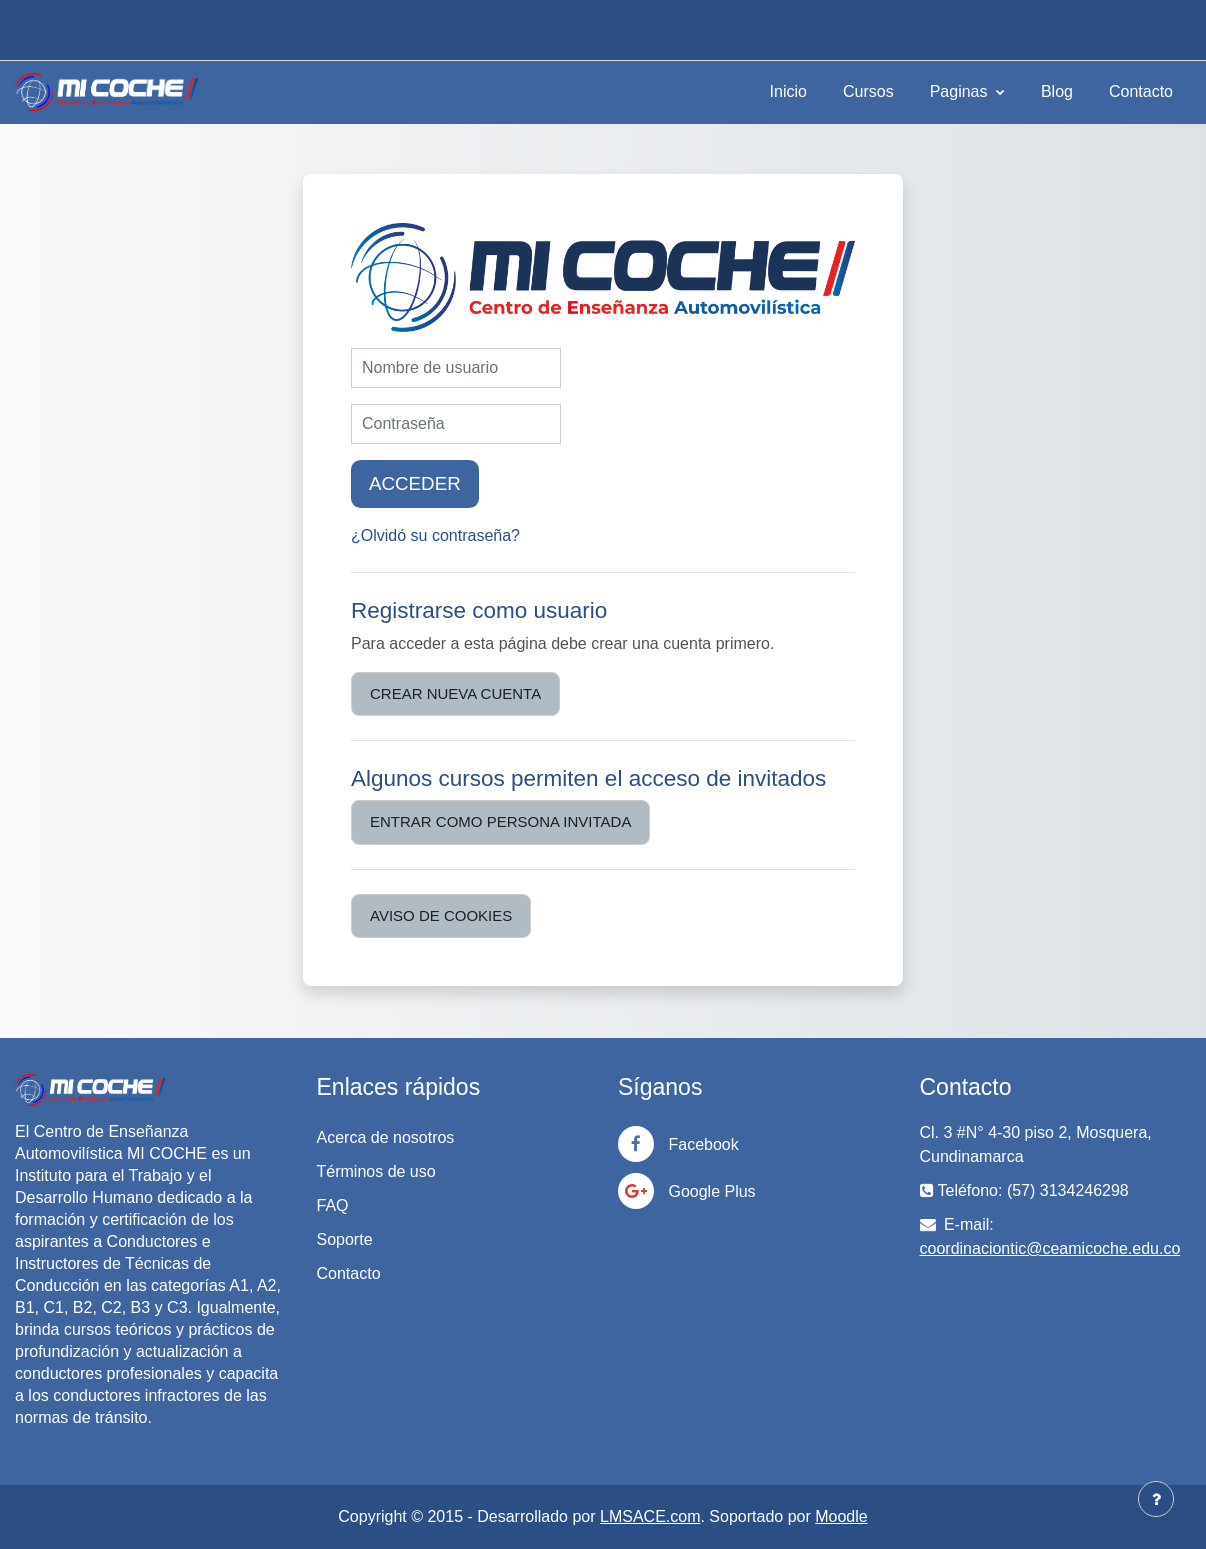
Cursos (868, 91)
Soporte (345, 1239)
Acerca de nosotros (386, 1137)
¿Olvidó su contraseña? (435, 535)
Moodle (841, 1516)
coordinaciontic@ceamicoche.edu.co (1050, 1248)
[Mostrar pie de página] (1156, 1499)
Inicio (788, 91)
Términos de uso (376, 1171)
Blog (1057, 91)
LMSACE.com (650, 1516)
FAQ (333, 1205)
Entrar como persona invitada (500, 821)
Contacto (1141, 91)
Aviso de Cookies (441, 915)
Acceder (415, 483)
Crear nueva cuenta (455, 693)
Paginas (961, 91)
